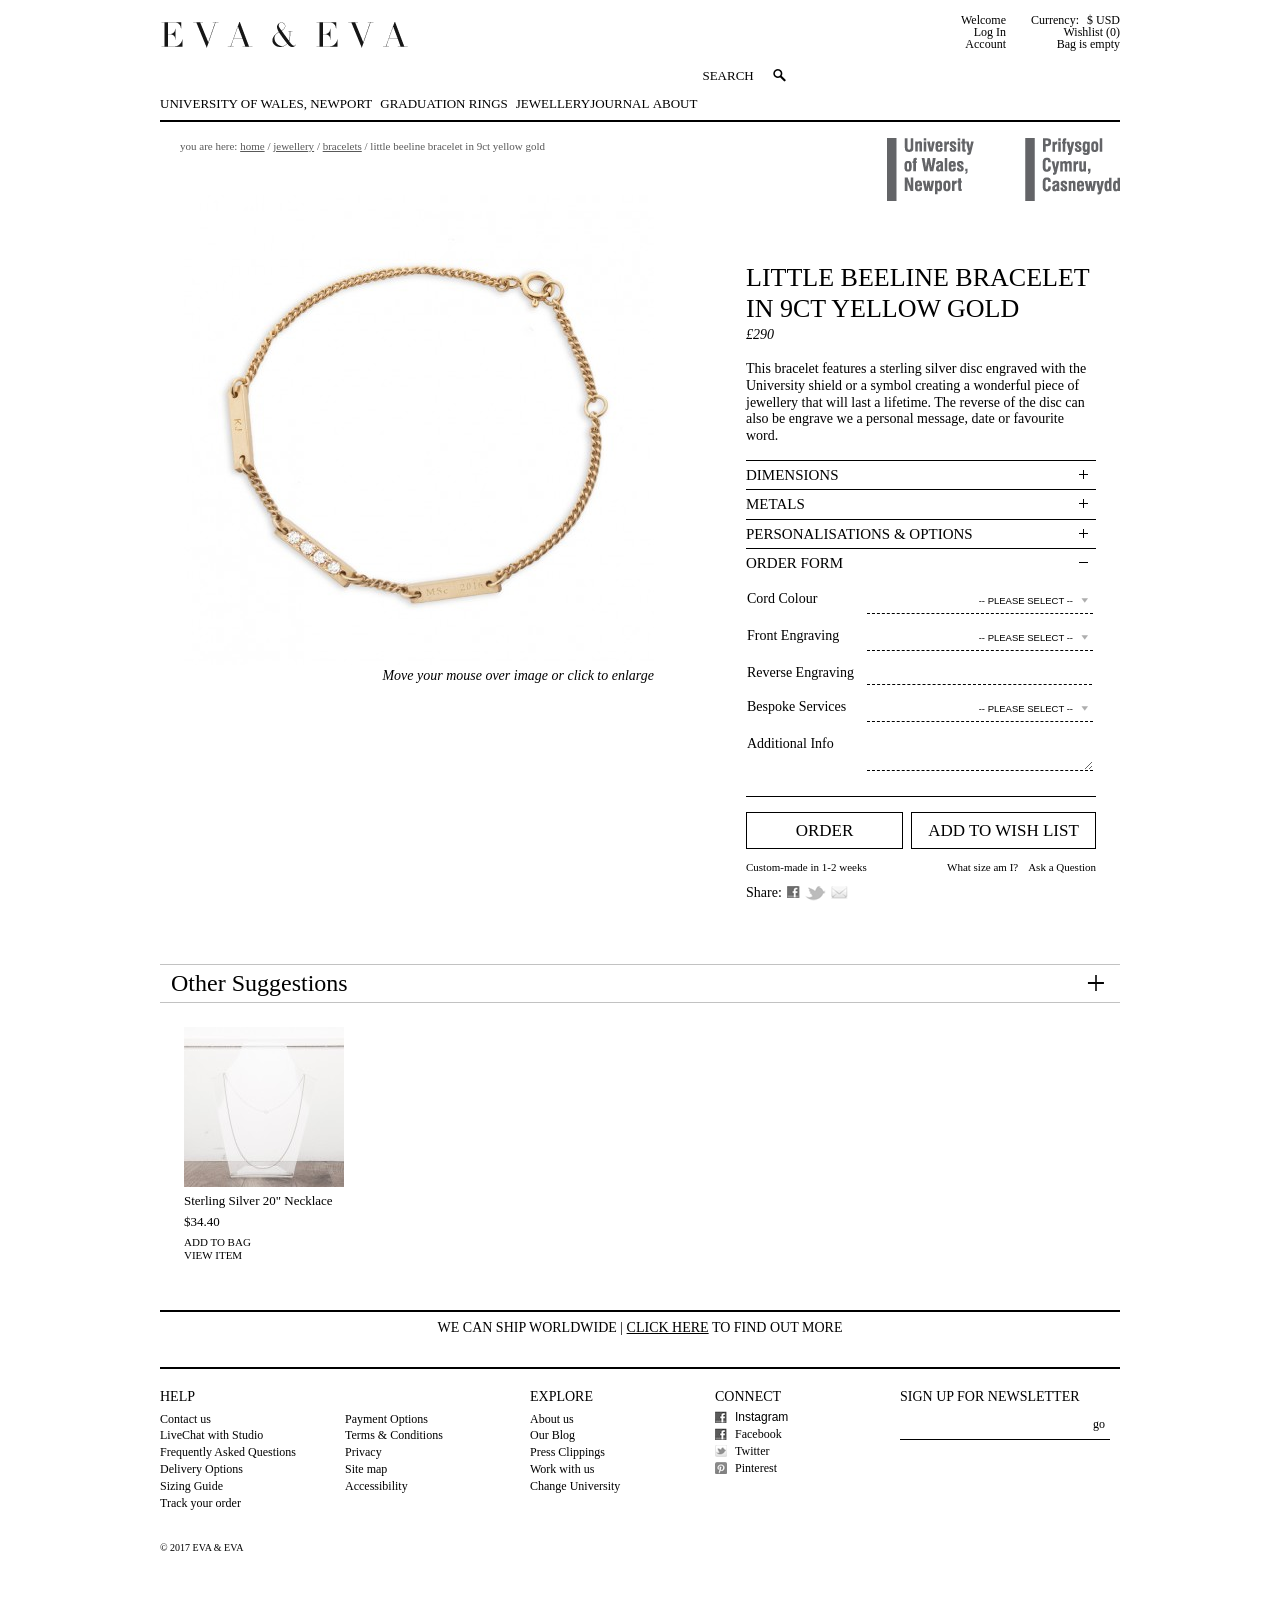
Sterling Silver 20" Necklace (258, 1200)
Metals (775, 504)
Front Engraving (793, 635)
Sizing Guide (191, 1486)
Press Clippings (567, 1452)
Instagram (761, 1417)
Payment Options (386, 1419)
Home (252, 146)
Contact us (185, 1419)
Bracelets (342, 146)
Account (985, 44)
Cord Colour (782, 598)
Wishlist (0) (1091, 32)
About (675, 103)
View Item (213, 1255)
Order (825, 830)
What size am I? (982, 867)
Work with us (562, 1469)
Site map (366, 1469)
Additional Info (790, 743)
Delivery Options (201, 1469)
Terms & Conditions (394, 1435)
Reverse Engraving (800, 672)
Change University (575, 1486)
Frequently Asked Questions (228, 1452)
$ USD (1103, 20)
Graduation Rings (443, 103)
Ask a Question (1062, 867)
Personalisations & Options (859, 534)
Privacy (363, 1452)
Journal (619, 103)
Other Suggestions (259, 983)
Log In (990, 32)
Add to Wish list (1003, 830)
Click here (668, 1327)
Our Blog (552, 1435)
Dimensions (792, 475)
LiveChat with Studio (211, 1435)
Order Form (794, 563)
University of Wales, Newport (266, 103)
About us (552, 1419)
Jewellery (553, 103)
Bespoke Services (796, 706)
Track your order (200, 1503)
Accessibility (376, 1486)
